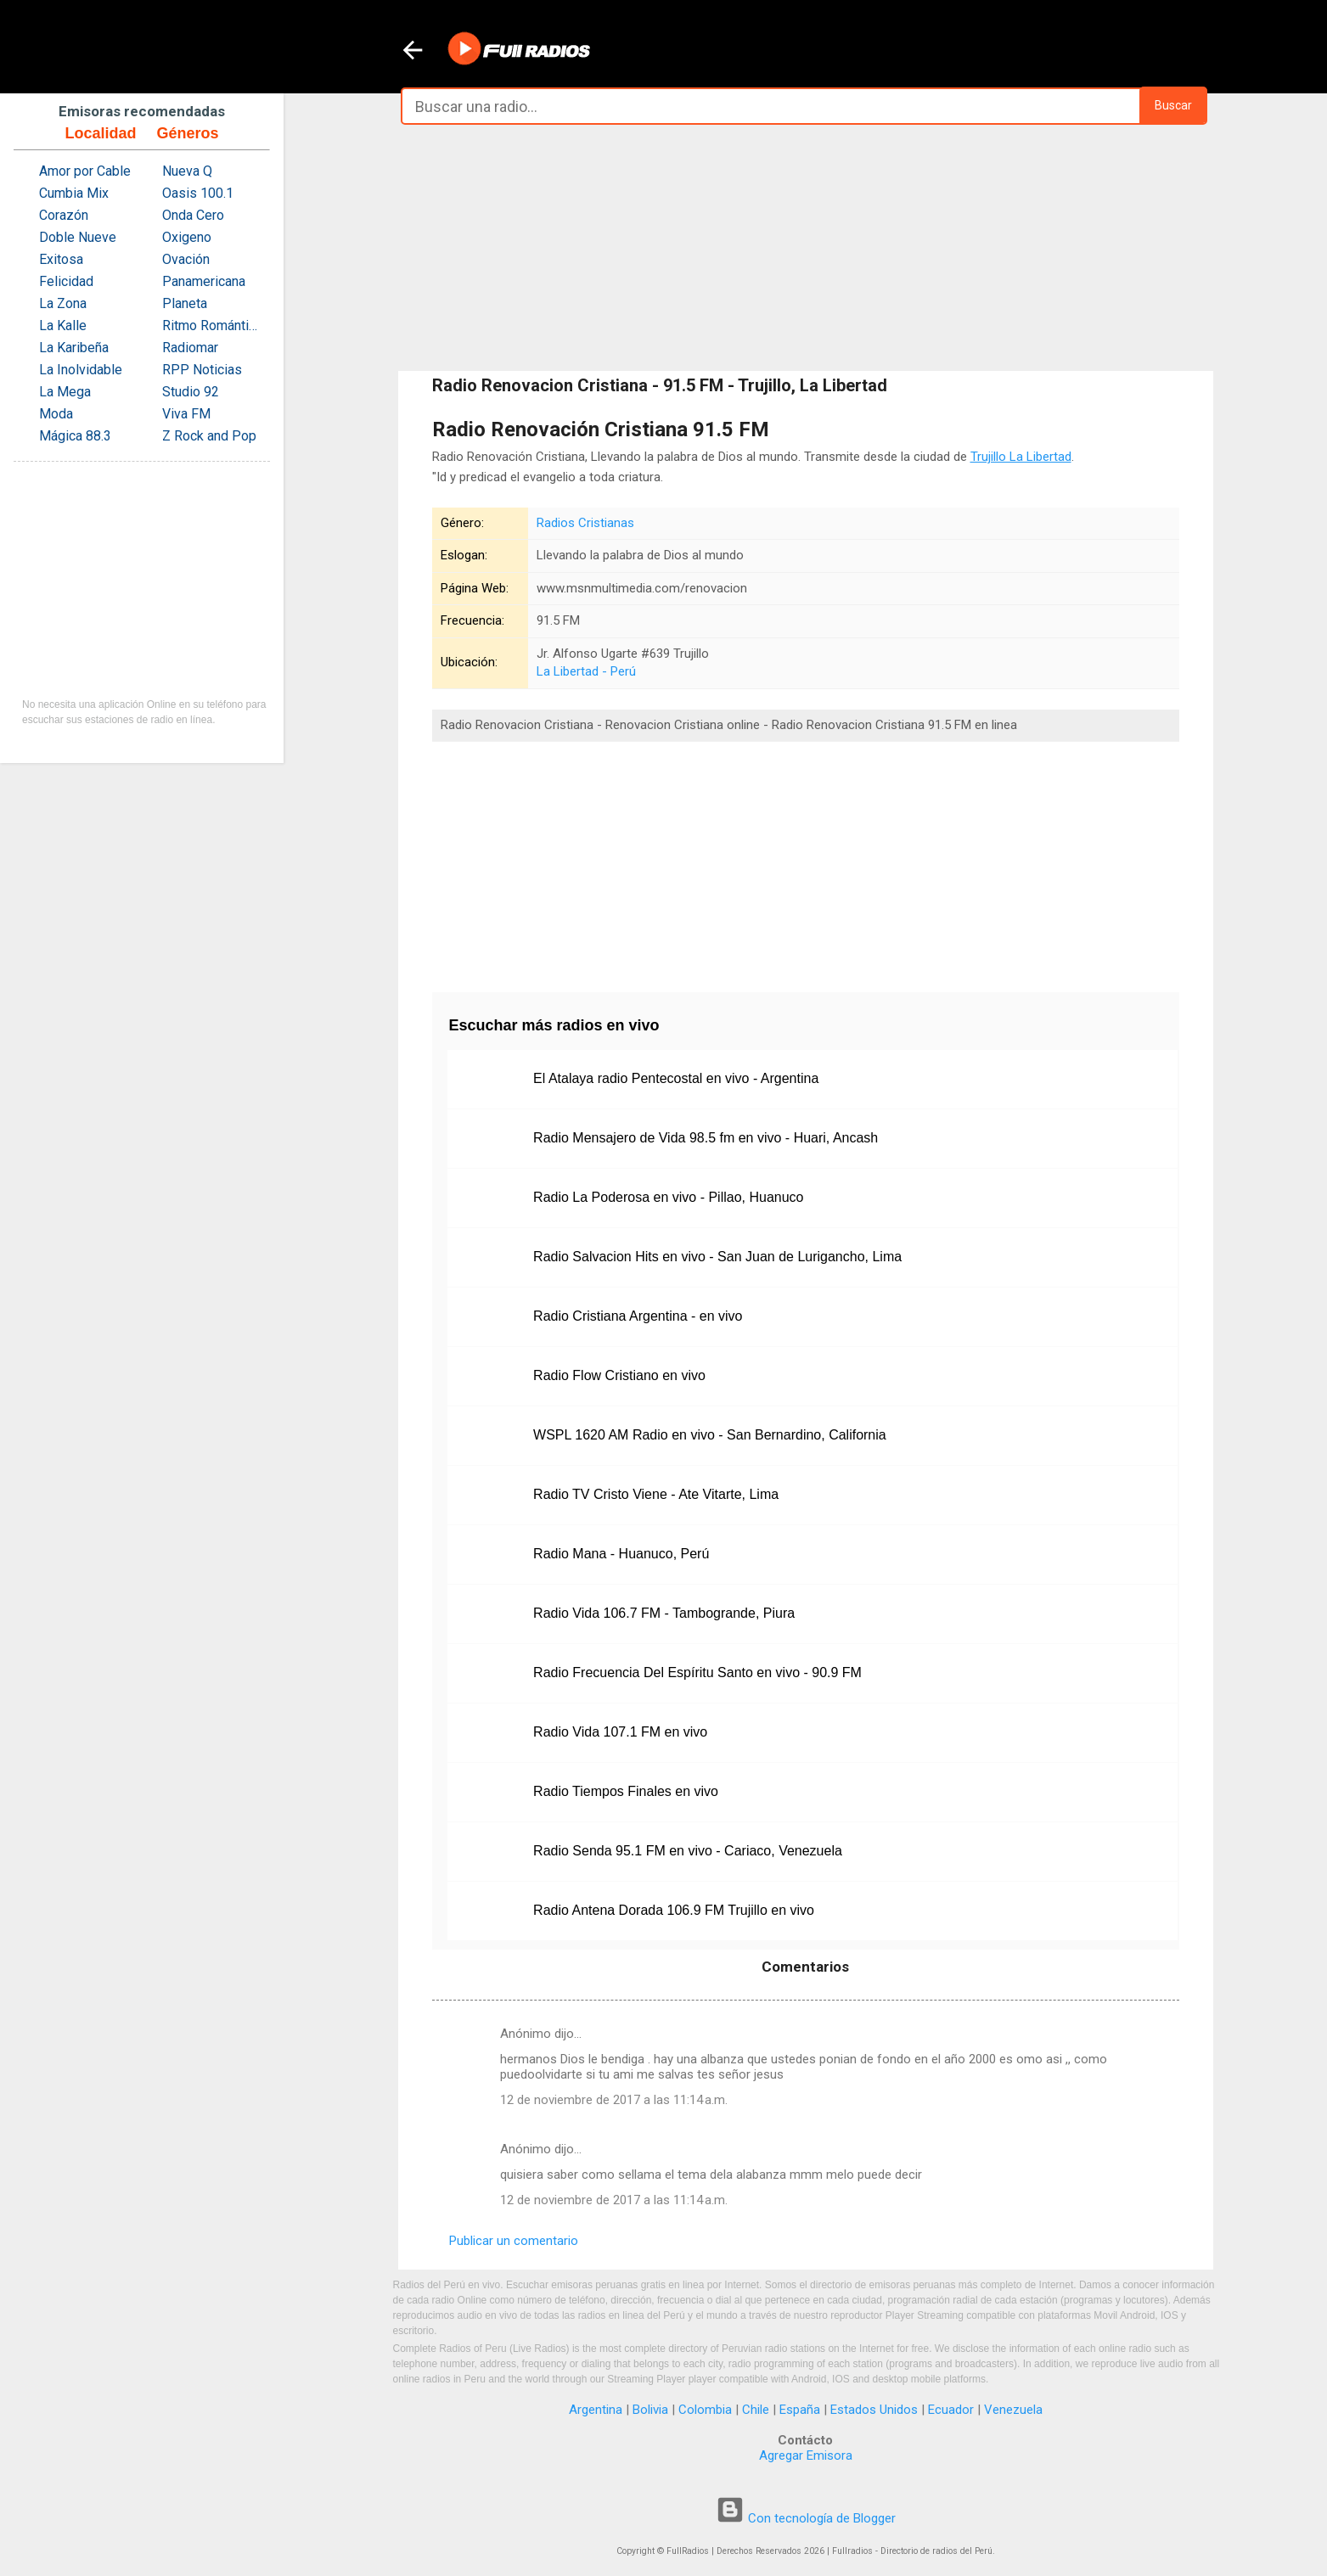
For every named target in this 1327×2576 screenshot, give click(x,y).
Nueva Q (187, 171)
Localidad (100, 133)
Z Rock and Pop (209, 436)
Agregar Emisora (805, 2455)
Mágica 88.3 (75, 436)
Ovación (186, 259)
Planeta (184, 303)
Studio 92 (190, 392)
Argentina (595, 2409)
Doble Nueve (77, 237)
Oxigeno (186, 237)
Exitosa (61, 259)
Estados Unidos (874, 2409)
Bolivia (650, 2409)
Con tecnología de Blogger (806, 2518)
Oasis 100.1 (197, 193)
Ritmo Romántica (211, 325)
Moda (56, 414)
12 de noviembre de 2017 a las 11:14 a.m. (614, 2099)
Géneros (187, 133)
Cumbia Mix (74, 193)
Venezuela (1013, 2409)
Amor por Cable (85, 171)
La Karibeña (74, 348)
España (799, 2409)
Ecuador (951, 2409)
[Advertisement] (805, 248)
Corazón (63, 215)
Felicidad (66, 281)
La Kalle (63, 325)
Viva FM (186, 414)
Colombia (705, 2409)
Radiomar (190, 348)
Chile (755, 2409)
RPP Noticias (202, 370)
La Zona (63, 303)
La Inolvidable (80, 370)
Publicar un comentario (513, 2240)
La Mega (65, 392)
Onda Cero (193, 215)
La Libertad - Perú (586, 671)
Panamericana (203, 281)
